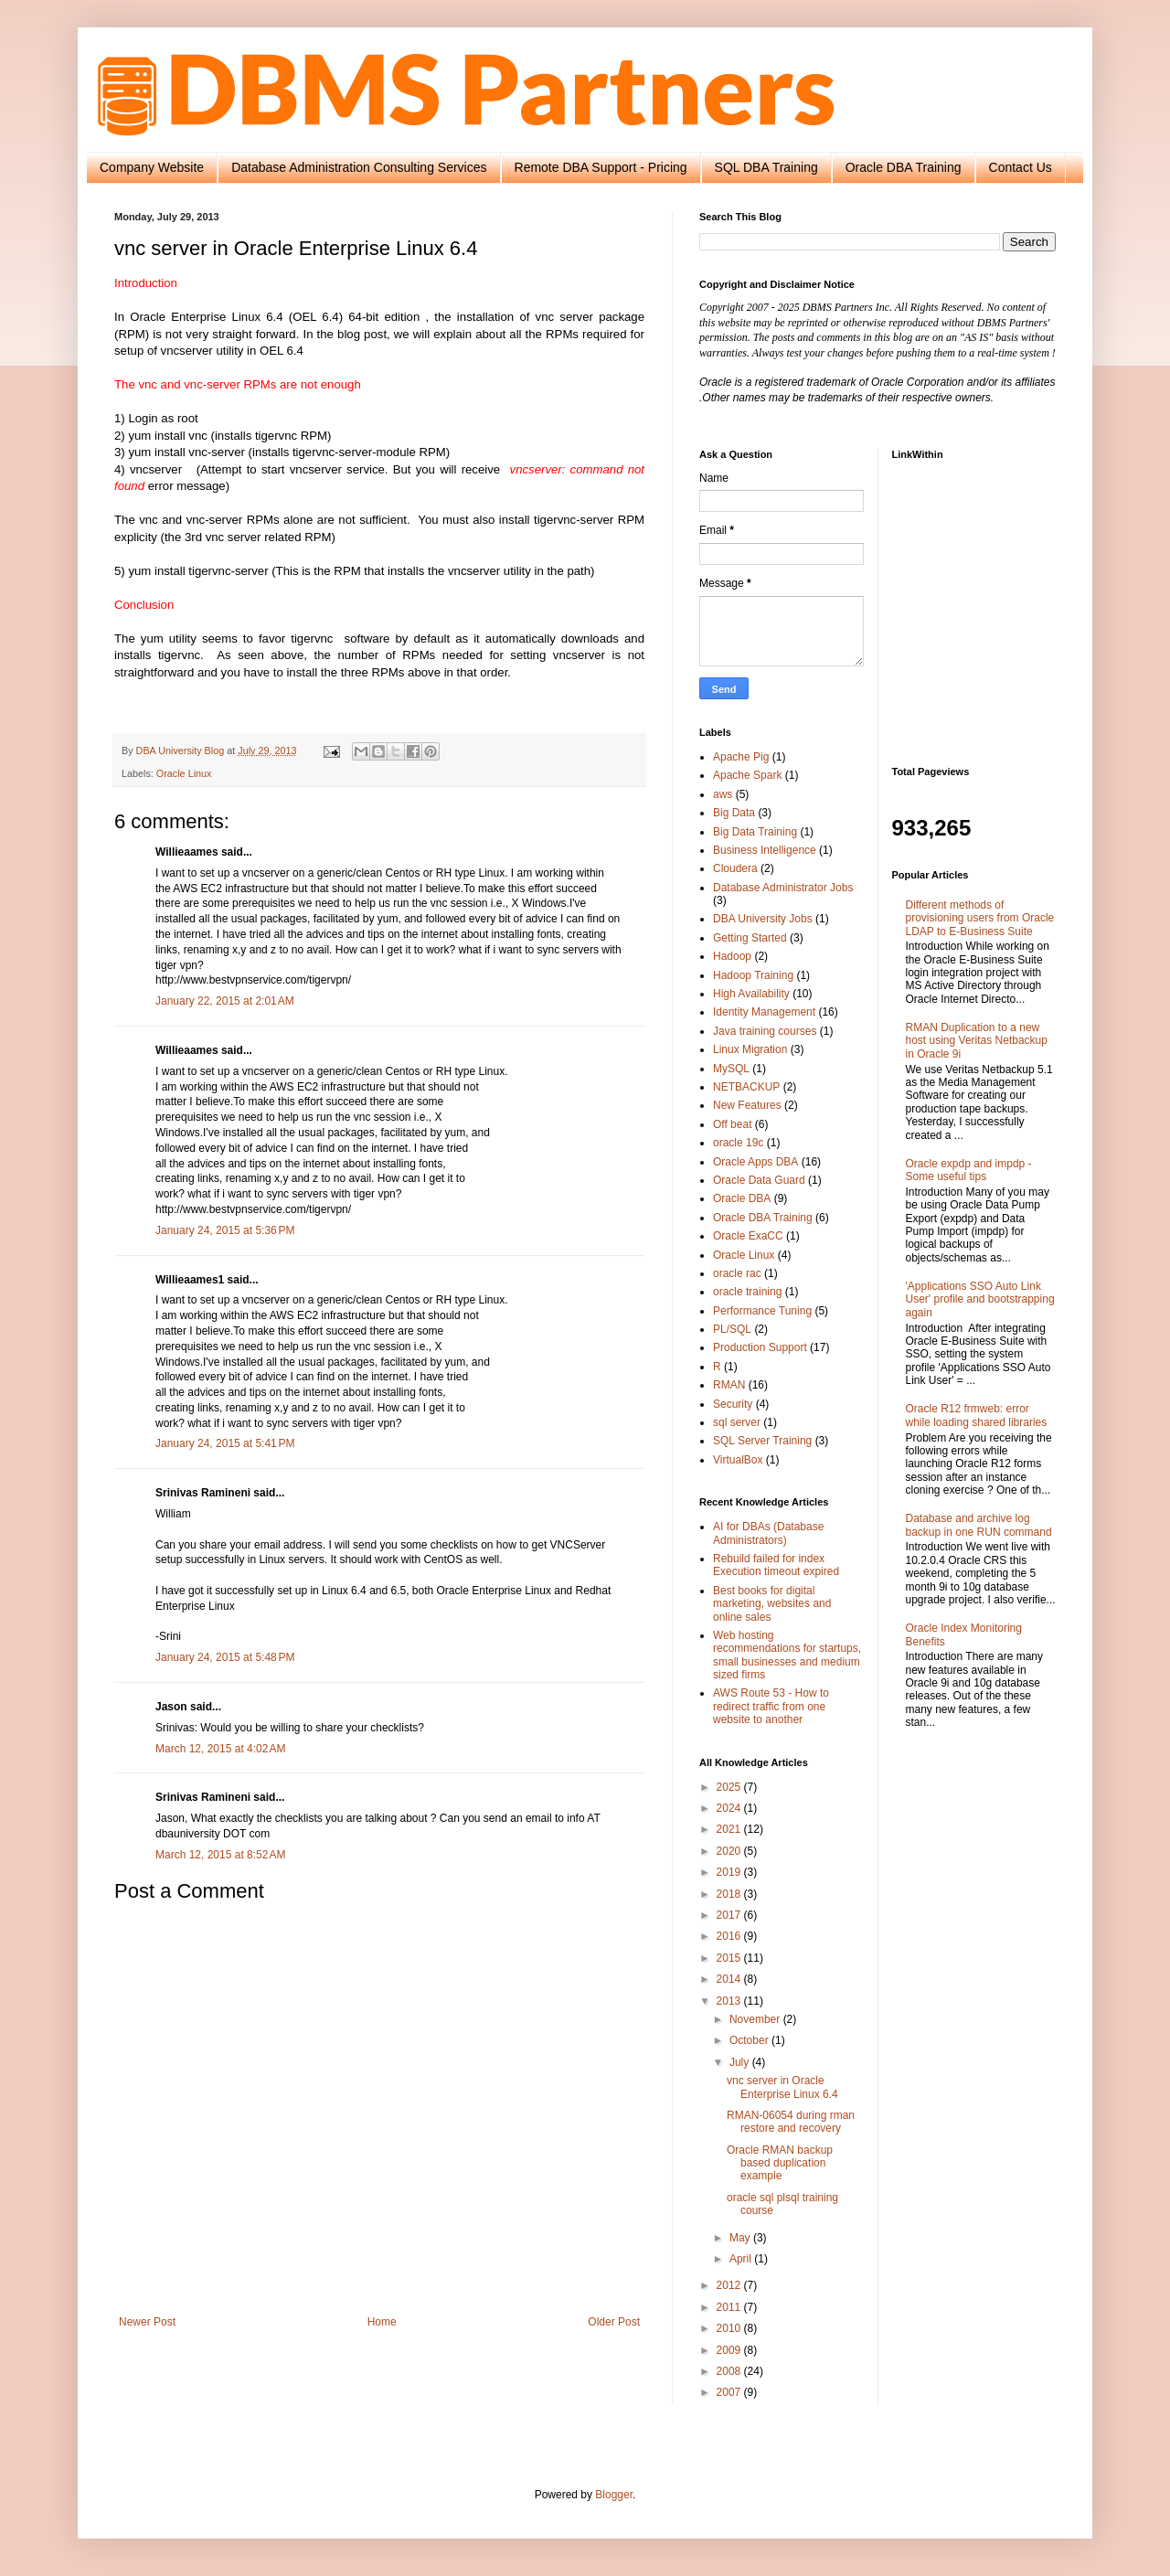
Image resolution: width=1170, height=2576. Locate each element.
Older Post (614, 2321)
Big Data (734, 812)
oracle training (747, 1291)
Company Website (152, 167)
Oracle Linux (184, 773)
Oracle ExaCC (748, 1235)
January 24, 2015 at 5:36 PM (224, 1230)
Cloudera (735, 868)
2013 (730, 2001)
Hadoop (732, 956)
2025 (730, 1787)
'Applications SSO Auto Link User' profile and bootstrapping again (980, 1299)
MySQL (731, 1068)
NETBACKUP (746, 1086)
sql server (736, 1422)
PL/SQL (732, 1329)
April (741, 2258)
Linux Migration (750, 1049)
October (750, 2040)
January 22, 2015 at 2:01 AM (224, 1001)
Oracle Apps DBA (755, 1161)
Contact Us (1020, 167)
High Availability (751, 993)
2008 (730, 2371)
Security (732, 1404)
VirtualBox (737, 1459)
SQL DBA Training (766, 167)
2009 (730, 2350)
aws (722, 794)
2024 (730, 1808)
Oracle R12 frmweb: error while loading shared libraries (977, 1415)
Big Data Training (755, 831)
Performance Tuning (762, 1310)
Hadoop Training (753, 975)
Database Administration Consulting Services (358, 167)
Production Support (760, 1347)
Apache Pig (741, 756)
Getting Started (750, 937)
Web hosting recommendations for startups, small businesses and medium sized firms (787, 1655)
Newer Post (147, 2321)
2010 (730, 2328)
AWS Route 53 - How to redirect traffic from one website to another (771, 1706)
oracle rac (737, 1273)
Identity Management (764, 1012)
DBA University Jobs (763, 918)
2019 (730, 1872)
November (756, 2019)
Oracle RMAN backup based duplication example (780, 2163)
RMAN (729, 1384)
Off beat (732, 1124)
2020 (730, 1851)
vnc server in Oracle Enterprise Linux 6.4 (782, 2087)
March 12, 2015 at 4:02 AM (220, 1748)
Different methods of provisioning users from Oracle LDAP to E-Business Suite (980, 918)
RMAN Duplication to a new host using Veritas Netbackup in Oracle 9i (977, 1040)
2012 (730, 2285)
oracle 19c (738, 1142)
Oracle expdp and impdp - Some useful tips (969, 1170)
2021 (730, 1829)
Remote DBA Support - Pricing (601, 167)
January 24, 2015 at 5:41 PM (224, 1443)
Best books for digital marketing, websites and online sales (772, 1603)
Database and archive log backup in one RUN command (979, 1525)
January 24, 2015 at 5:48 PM (224, 1657)
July (740, 2062)
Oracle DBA (742, 1198)
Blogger (614, 2494)
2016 (730, 1936)
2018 (730, 1894)
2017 (730, 1915)
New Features (747, 1105)
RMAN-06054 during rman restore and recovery (791, 2121)
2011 (730, 2307)
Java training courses (764, 1031)
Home (382, 2321)
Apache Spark (747, 775)
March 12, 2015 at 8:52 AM (220, 1854)
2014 (730, 1979)
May (741, 2237)
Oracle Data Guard (759, 1180)
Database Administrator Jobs (783, 887)
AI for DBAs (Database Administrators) (768, 1533)
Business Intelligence (764, 850)
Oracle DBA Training (904, 167)
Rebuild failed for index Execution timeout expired (776, 1565)
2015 (730, 1958)
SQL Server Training (762, 1440)
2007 (730, 2392)
